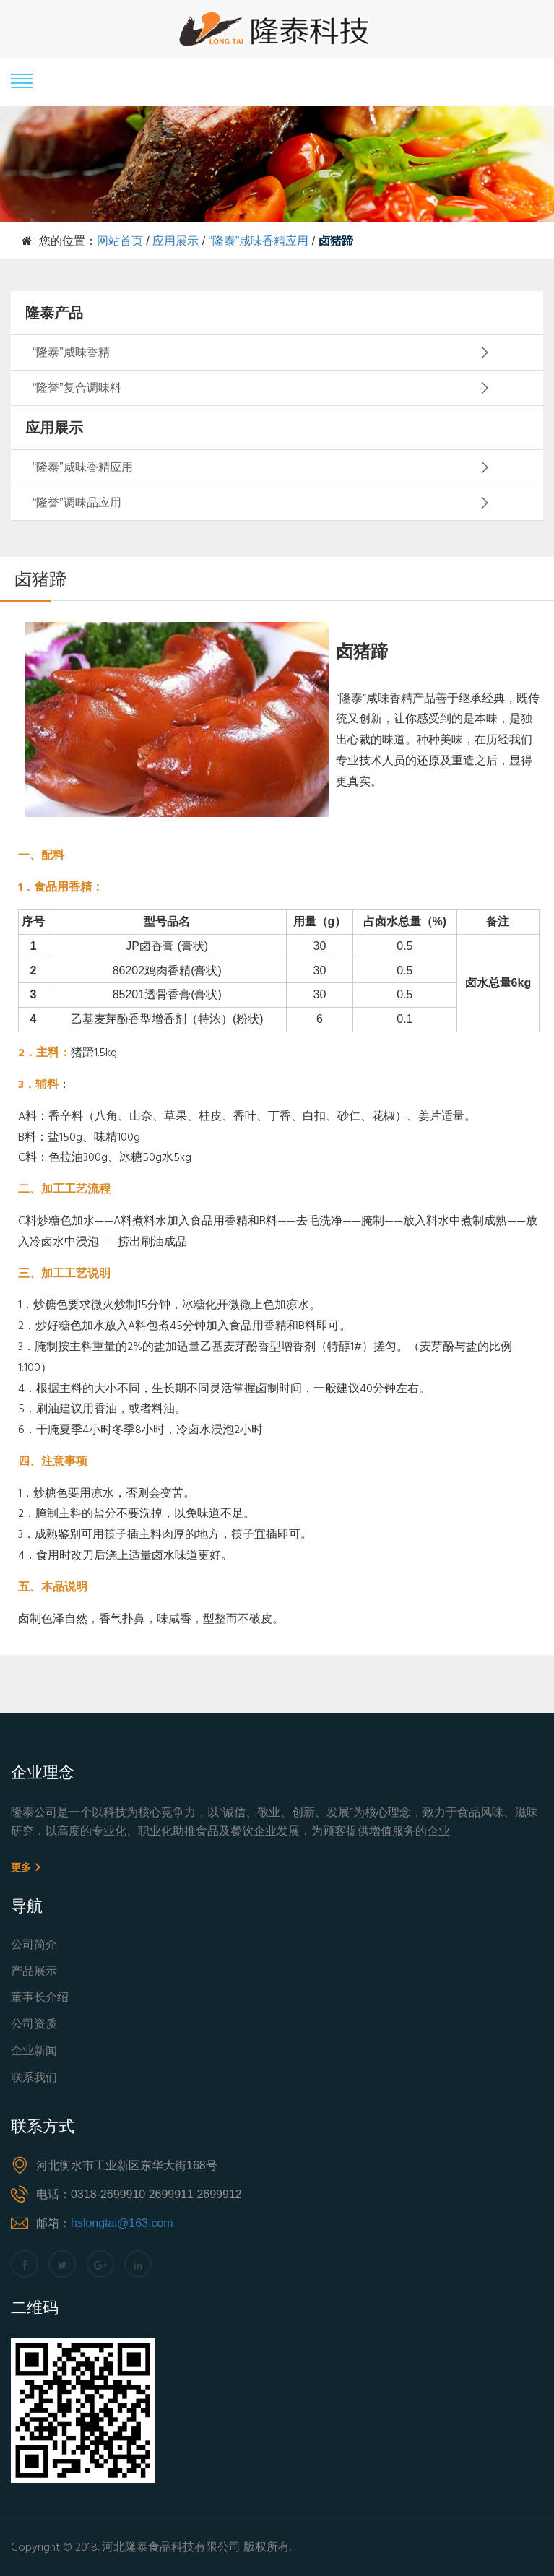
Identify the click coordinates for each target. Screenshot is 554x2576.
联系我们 (34, 2078)
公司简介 (34, 1945)
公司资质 (34, 2025)
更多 (25, 1867)
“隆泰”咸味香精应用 (259, 241)
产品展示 (34, 1972)
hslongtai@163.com (122, 2223)
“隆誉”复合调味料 (77, 387)
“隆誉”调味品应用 (77, 502)
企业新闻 (34, 2052)
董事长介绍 (40, 1998)
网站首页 (120, 241)
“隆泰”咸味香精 (71, 352)
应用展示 (175, 241)
